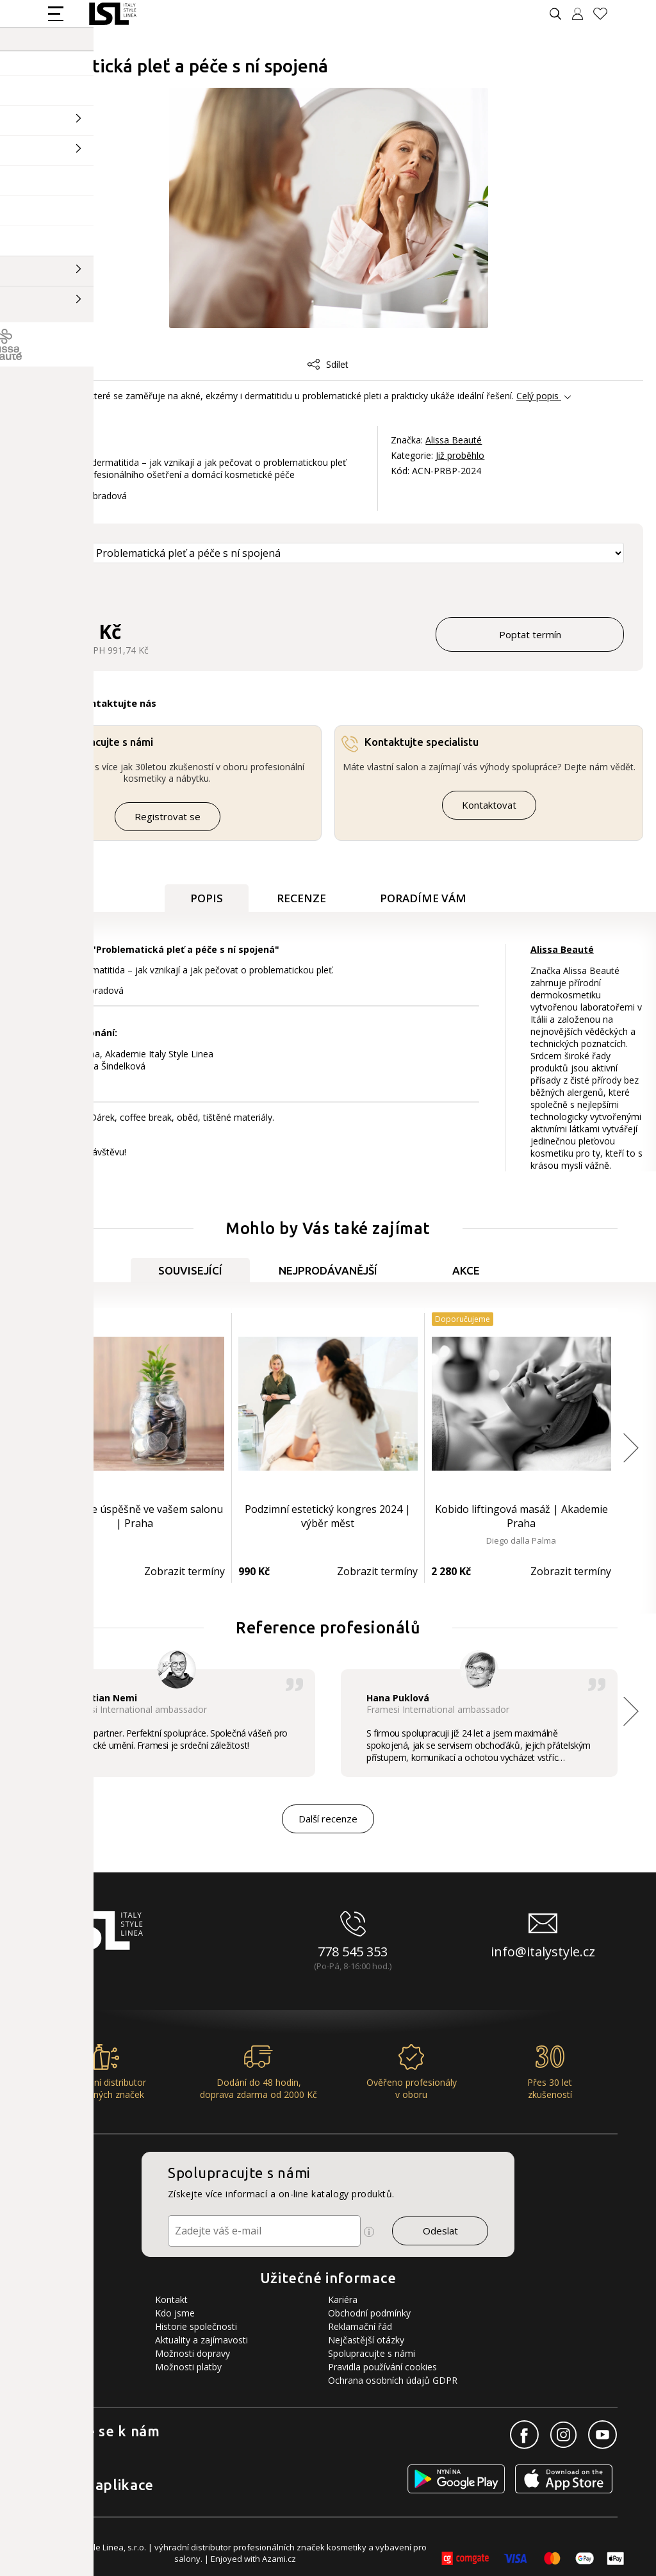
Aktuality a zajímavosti (201, 2340)
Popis (206, 898)
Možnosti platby (188, 2367)
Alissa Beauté (453, 440)
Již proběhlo (460, 455)
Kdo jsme (175, 2313)
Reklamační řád (360, 2326)
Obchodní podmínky (369, 2313)
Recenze (301, 898)
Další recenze (328, 1818)
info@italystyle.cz (543, 1951)
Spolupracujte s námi (371, 2353)
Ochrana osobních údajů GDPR (392, 2380)
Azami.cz (279, 2558)
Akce (466, 1270)
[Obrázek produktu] (328, 209)
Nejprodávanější (328, 1270)
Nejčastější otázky (366, 2340)
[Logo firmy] (112, 14)
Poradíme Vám (423, 898)
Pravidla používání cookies (382, 2367)
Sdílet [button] (328, 364)
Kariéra (342, 2299)
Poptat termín (530, 634)
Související (190, 1270)
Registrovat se (168, 816)
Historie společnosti (196, 2326)
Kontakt (171, 2299)
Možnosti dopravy (192, 2353)
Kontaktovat (489, 804)
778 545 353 (353, 1951)
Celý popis (537, 396)
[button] (631, 1448)
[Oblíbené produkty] (605, 14)
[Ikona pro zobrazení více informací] (369, 2232)
